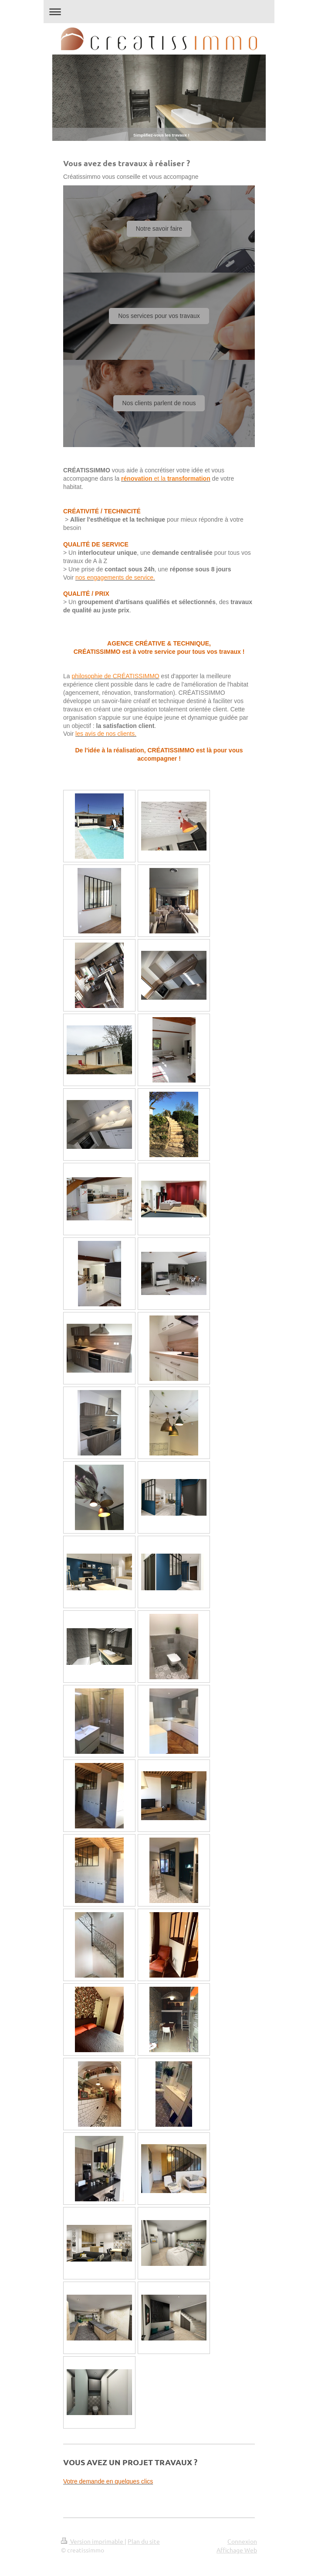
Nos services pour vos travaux (159, 315)
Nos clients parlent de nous (159, 403)
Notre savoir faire (159, 228)
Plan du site (144, 2541)
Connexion (242, 2541)
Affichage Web (237, 2550)
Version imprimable (93, 2541)
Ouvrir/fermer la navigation (159, 11)
